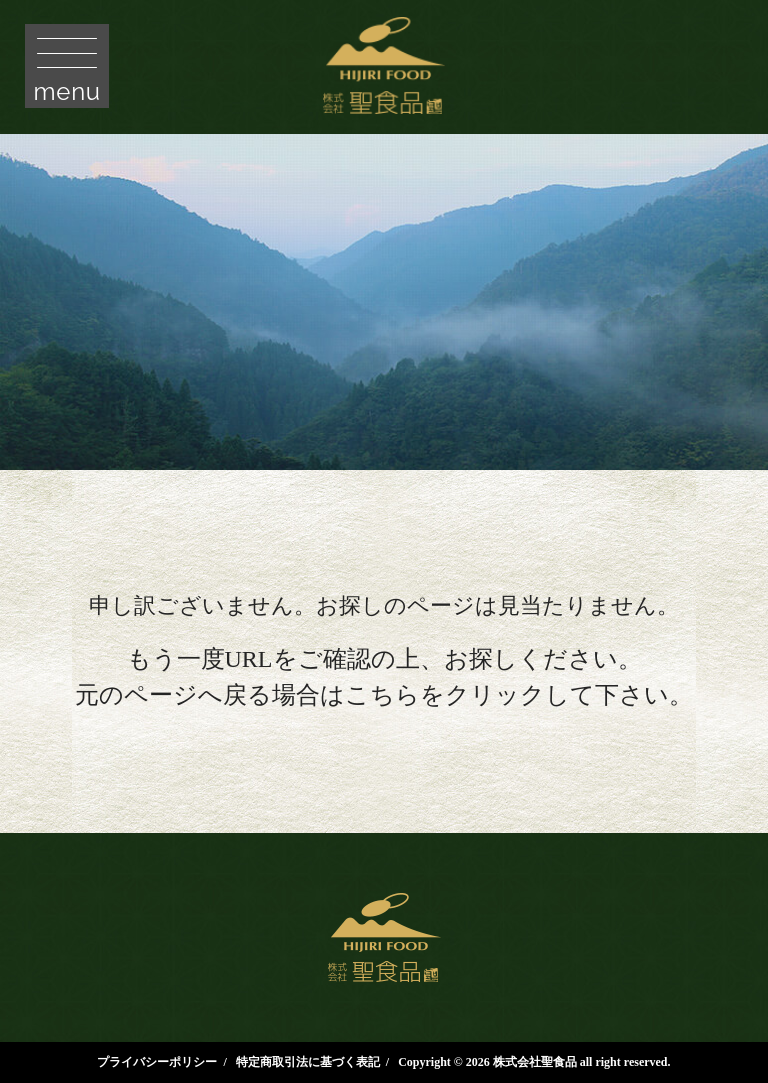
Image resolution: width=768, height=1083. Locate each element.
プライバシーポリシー (157, 1062)
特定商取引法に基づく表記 (308, 1062)
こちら (382, 695)
